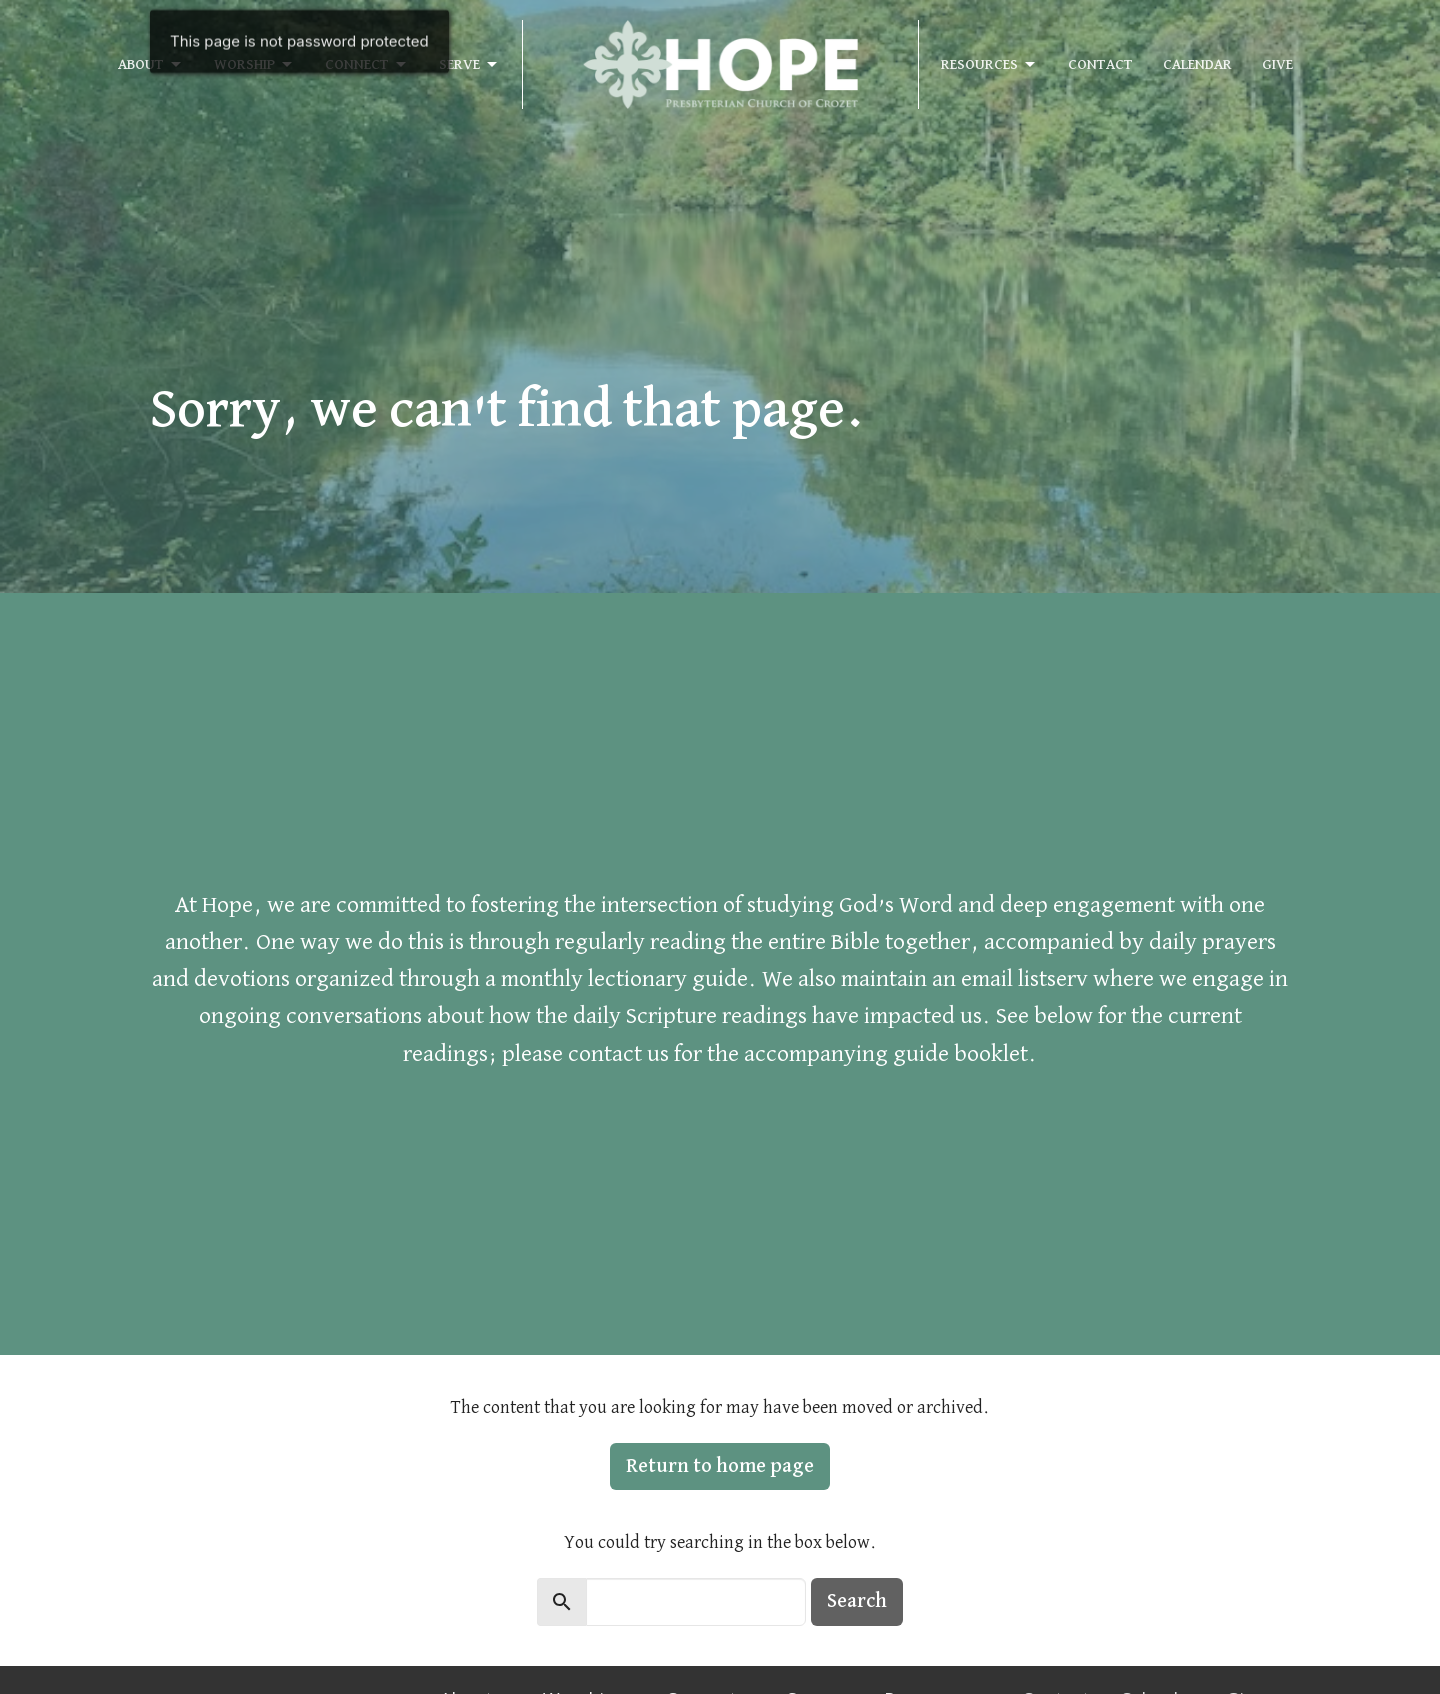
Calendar (1197, 64)
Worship (254, 65)
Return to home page (720, 1466)
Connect (367, 65)
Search (857, 1601)
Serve (469, 65)
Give (1277, 64)
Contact (1100, 64)
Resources (989, 65)
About (151, 65)
